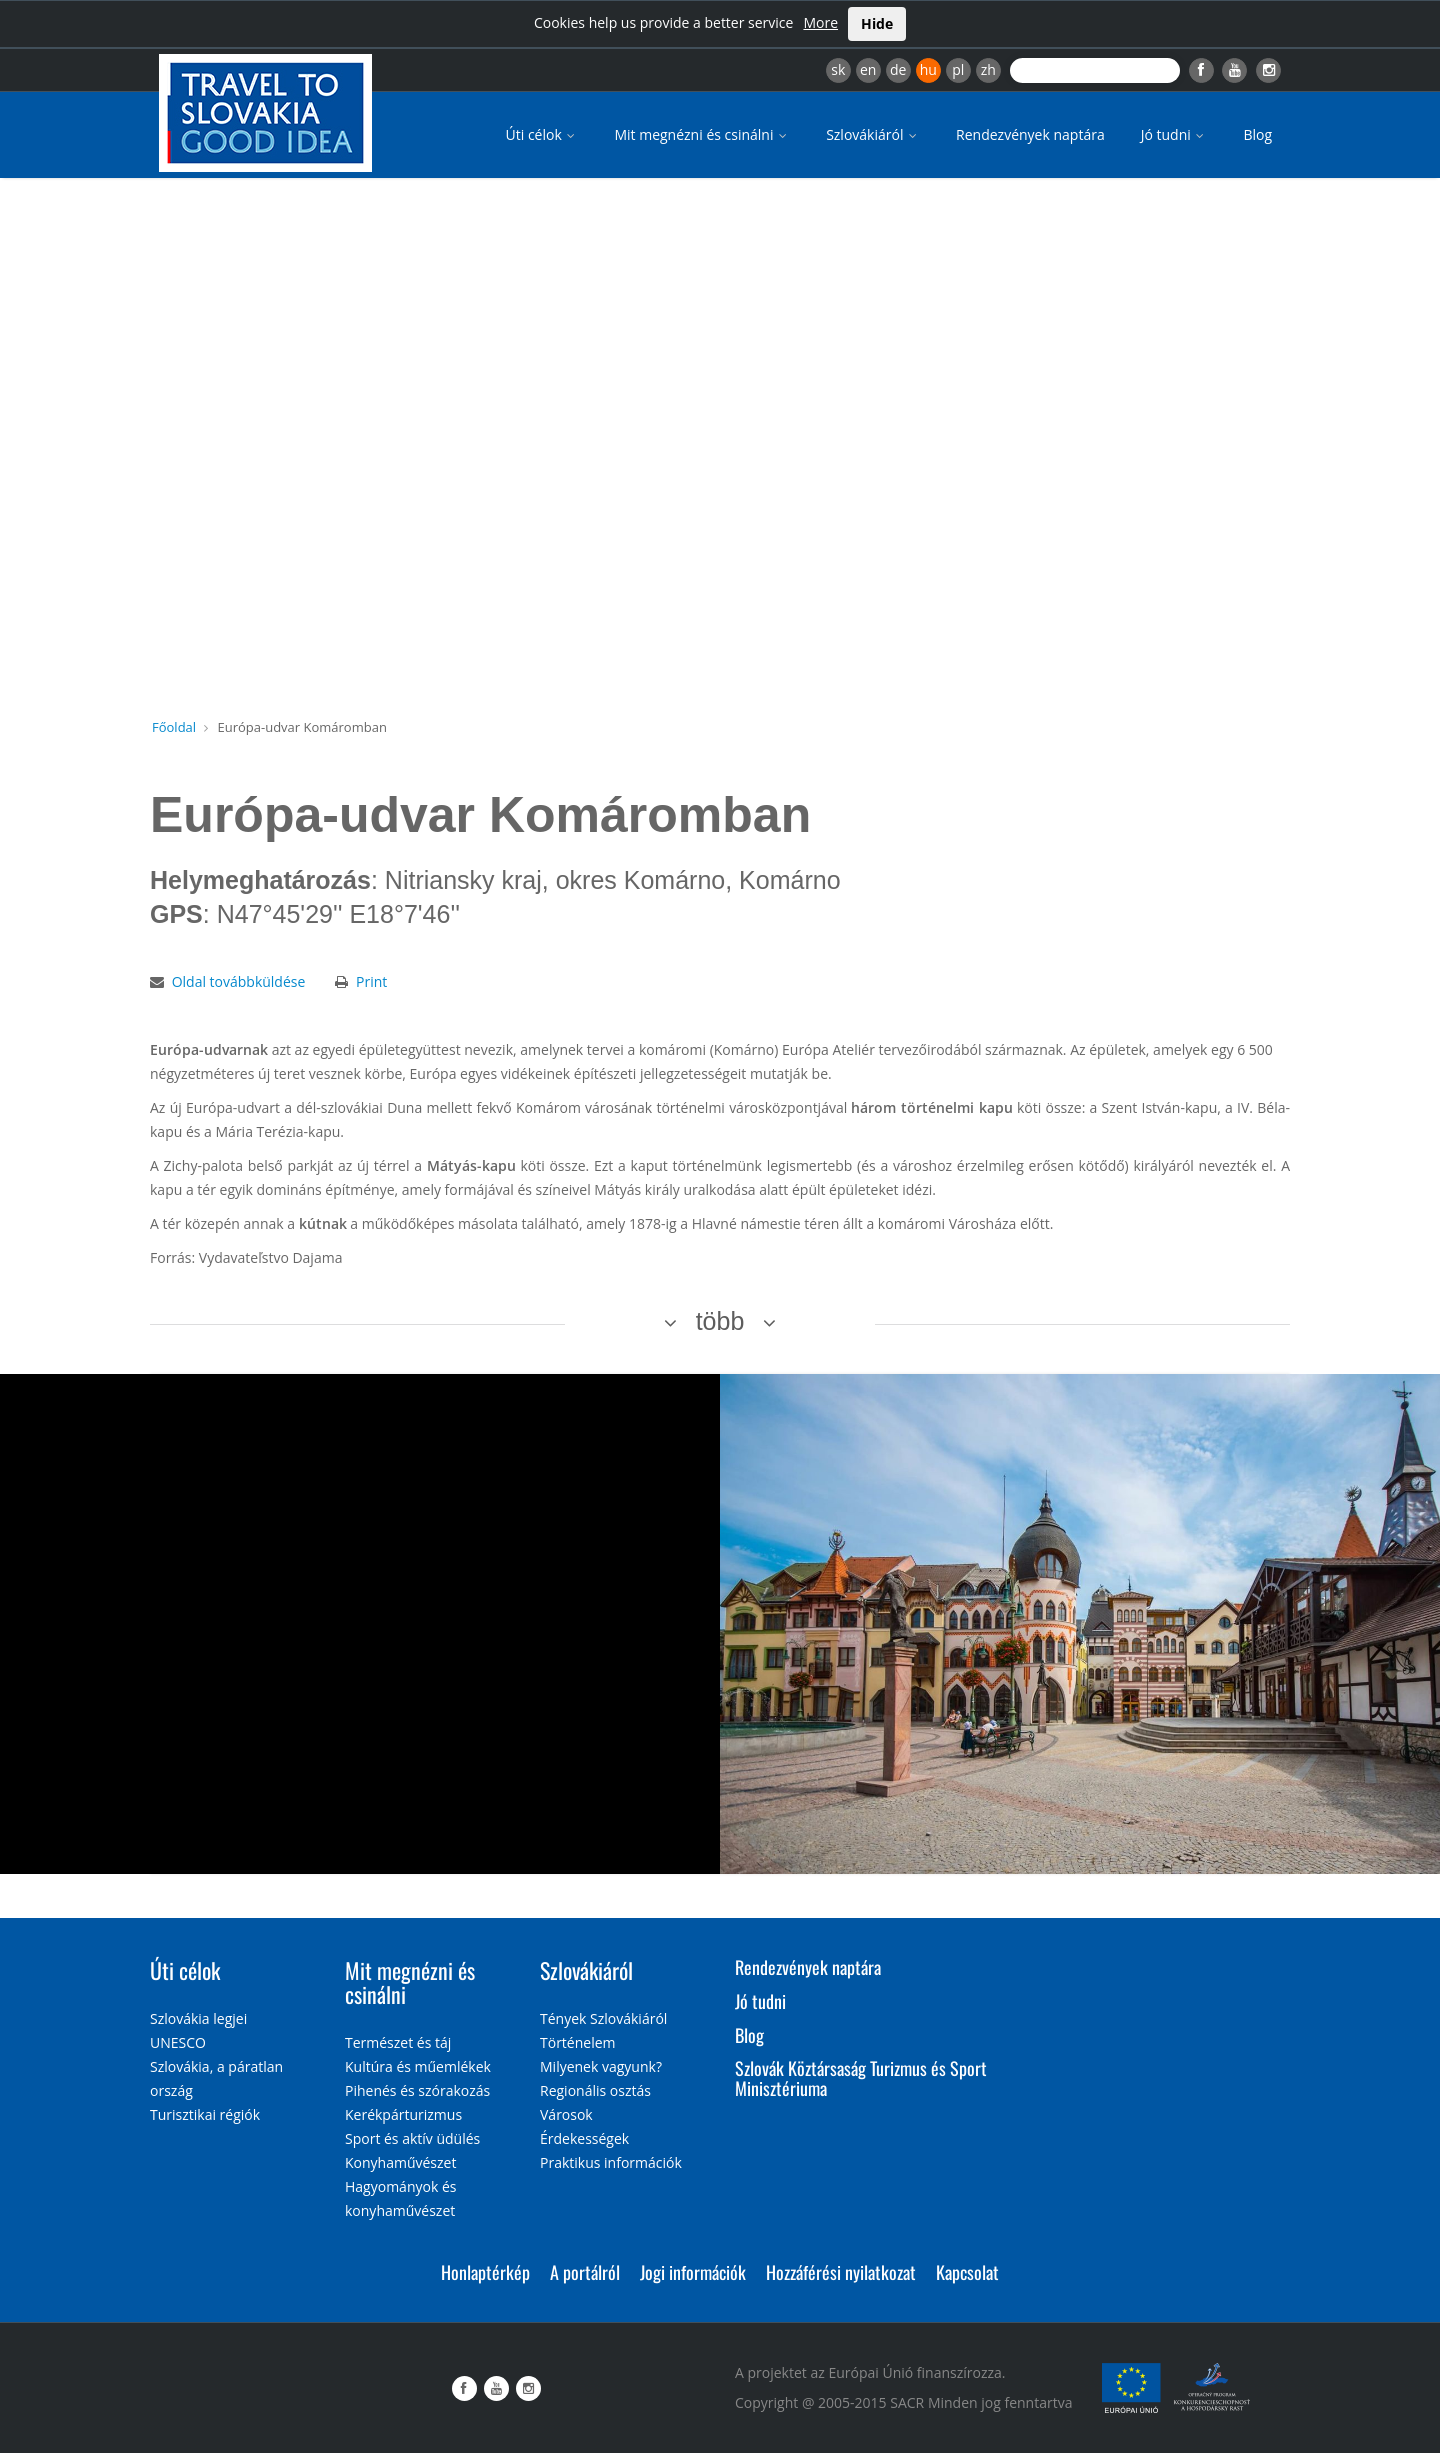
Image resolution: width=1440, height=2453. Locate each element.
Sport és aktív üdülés (412, 2138)
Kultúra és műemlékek (418, 2066)
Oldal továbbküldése (239, 981)
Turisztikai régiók (205, 2114)
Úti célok (542, 134)
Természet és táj (398, 2042)
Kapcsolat (967, 2272)
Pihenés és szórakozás (417, 2090)
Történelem (578, 2042)
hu (928, 69)
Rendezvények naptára (1030, 134)
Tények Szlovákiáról (603, 2018)
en (868, 69)
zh (988, 69)
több (720, 1321)
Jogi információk (693, 2272)
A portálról (585, 2272)
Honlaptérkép (485, 2272)
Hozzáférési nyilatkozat (841, 2272)
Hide (877, 23)
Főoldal (174, 727)
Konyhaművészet (400, 2162)
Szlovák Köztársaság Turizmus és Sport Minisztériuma (861, 2078)
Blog (1257, 134)
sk (838, 69)
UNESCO (178, 2042)
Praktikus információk (611, 2162)
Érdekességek (584, 2138)
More (820, 22)
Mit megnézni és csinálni (702, 134)
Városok (566, 2114)
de (898, 69)
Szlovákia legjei (198, 2018)
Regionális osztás (595, 2090)
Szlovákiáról (873, 134)
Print (371, 981)
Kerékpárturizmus (403, 2114)
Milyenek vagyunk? (601, 2066)
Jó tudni (1174, 134)
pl (958, 69)
